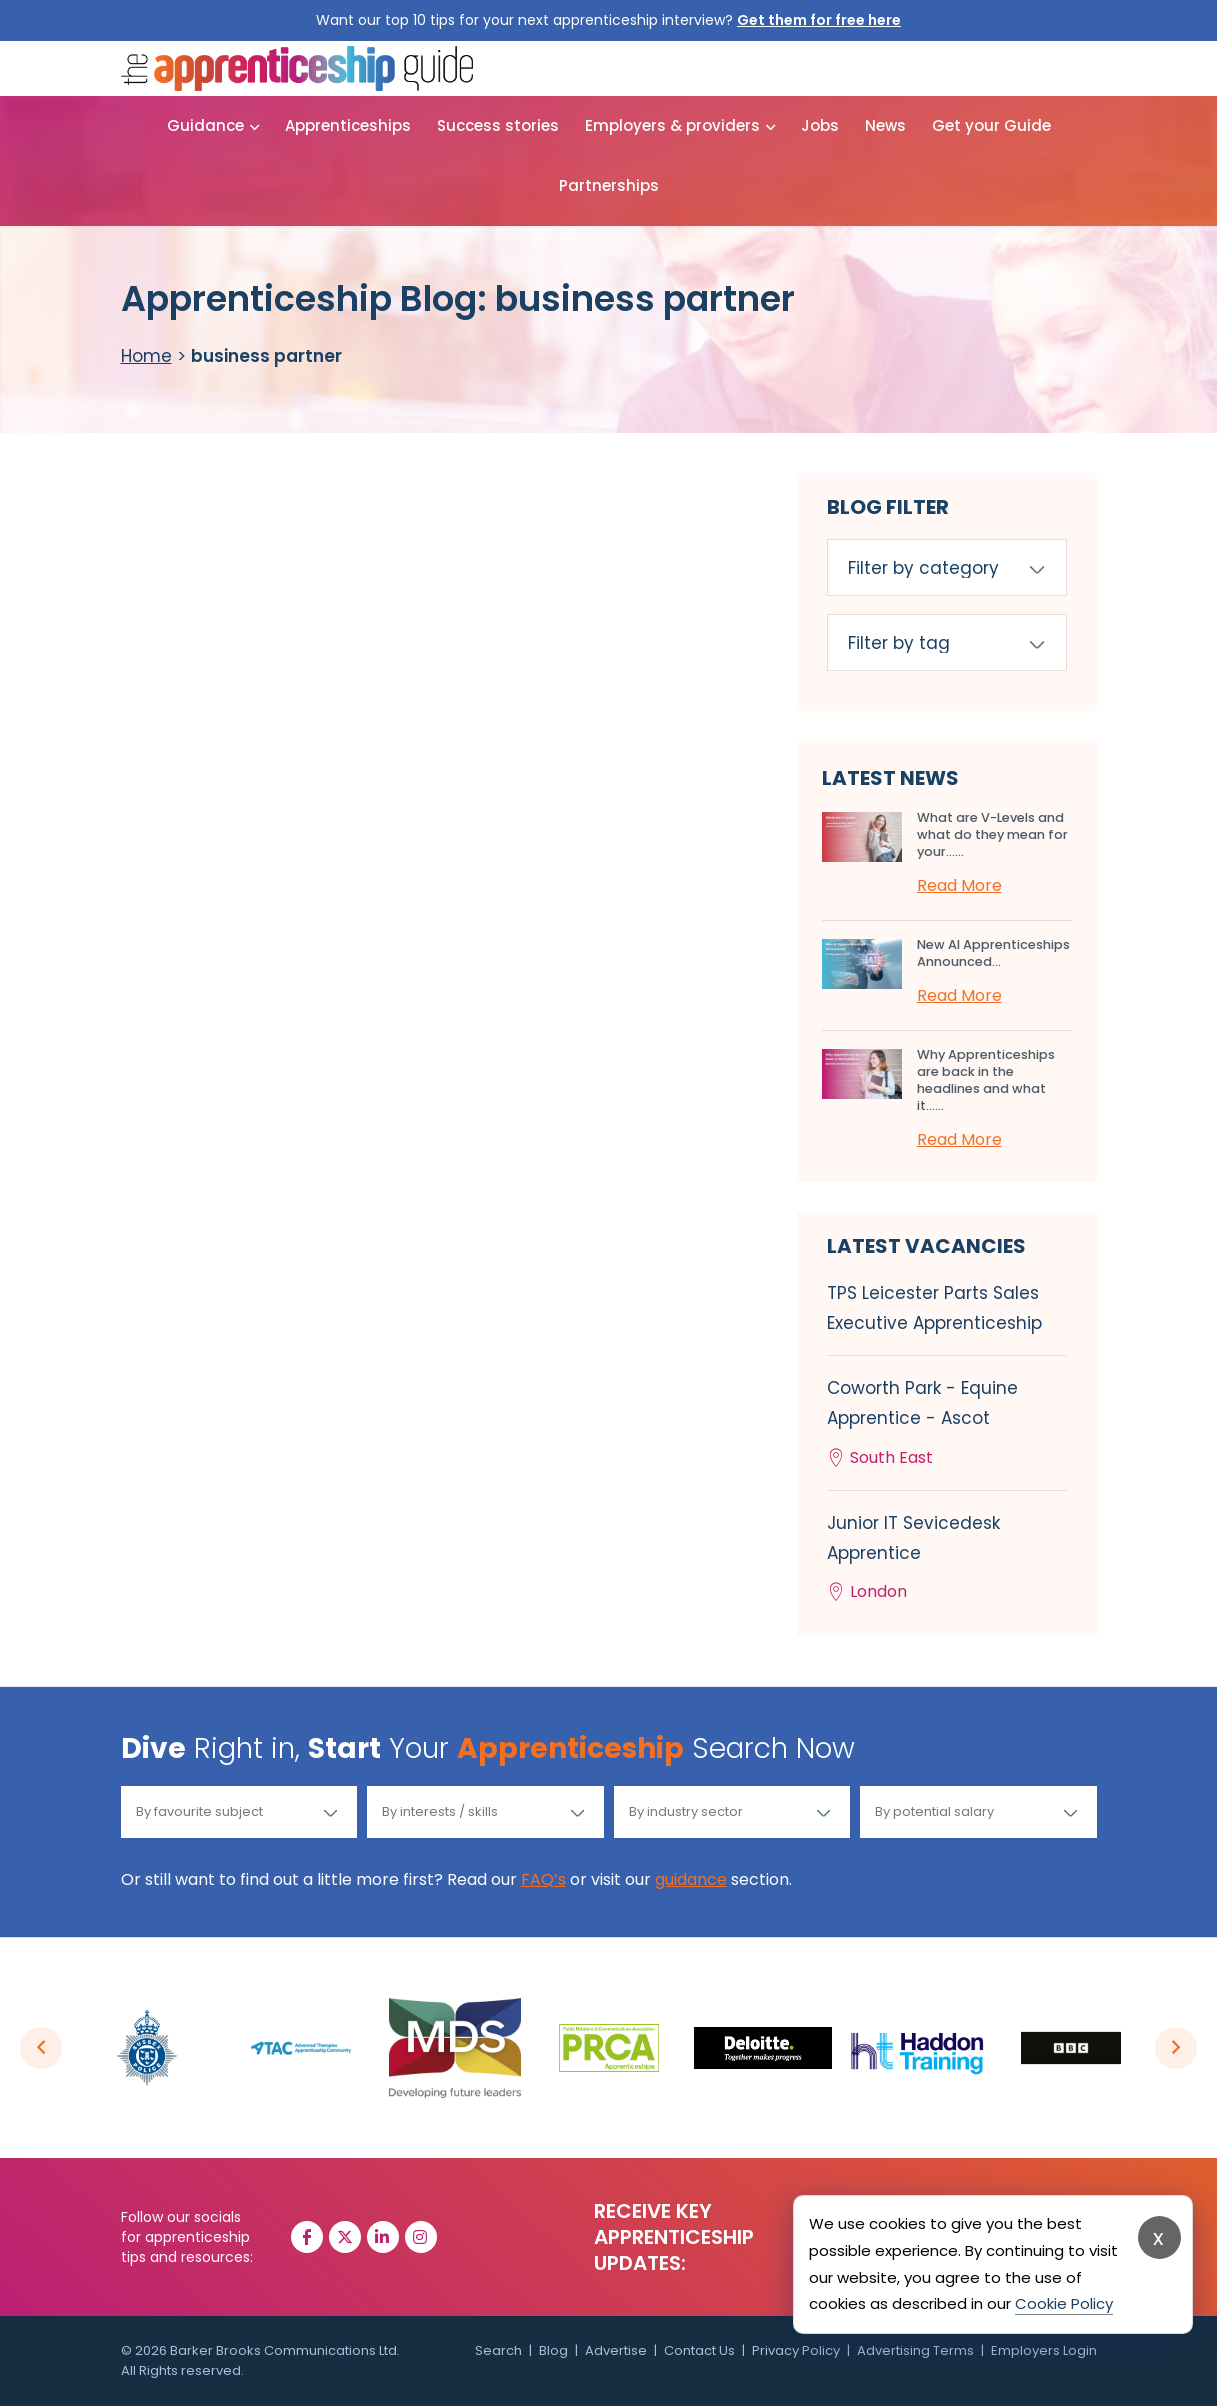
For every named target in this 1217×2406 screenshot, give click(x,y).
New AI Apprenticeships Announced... (993, 953)
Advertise (616, 2350)
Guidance (205, 125)
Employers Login (1044, 2350)
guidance (691, 1879)
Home (146, 356)
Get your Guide (991, 125)
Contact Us (699, 2350)
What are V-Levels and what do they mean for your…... (992, 834)
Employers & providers (672, 125)
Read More (959, 885)
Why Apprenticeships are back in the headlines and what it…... (986, 1080)
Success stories (498, 125)
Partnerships (609, 185)
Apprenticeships (348, 125)
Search (498, 2350)
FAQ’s (543, 1879)
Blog (553, 2350)
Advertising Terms (915, 2350)
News (885, 125)
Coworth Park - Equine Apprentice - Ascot (947, 1424)
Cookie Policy (1064, 2303)
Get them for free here (819, 20)
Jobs (820, 125)
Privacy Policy (796, 2350)
